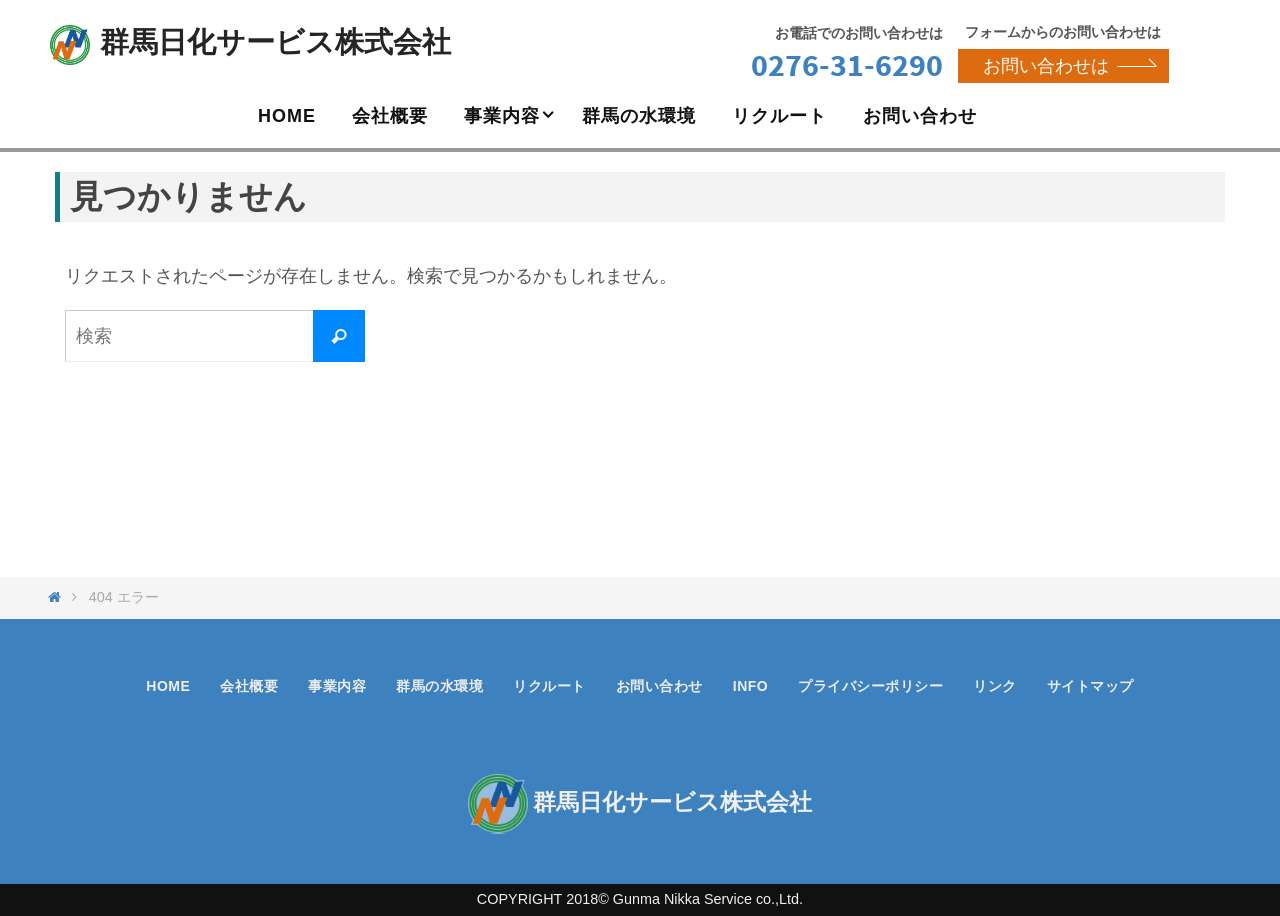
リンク (995, 686)
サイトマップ (1090, 686)
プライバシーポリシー (870, 686)
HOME (168, 686)
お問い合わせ (659, 686)
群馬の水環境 (439, 686)
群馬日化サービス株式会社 (275, 42)
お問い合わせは (1068, 66)
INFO (750, 686)
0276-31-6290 (847, 64)
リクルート (549, 686)
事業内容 (337, 686)
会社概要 (249, 686)
